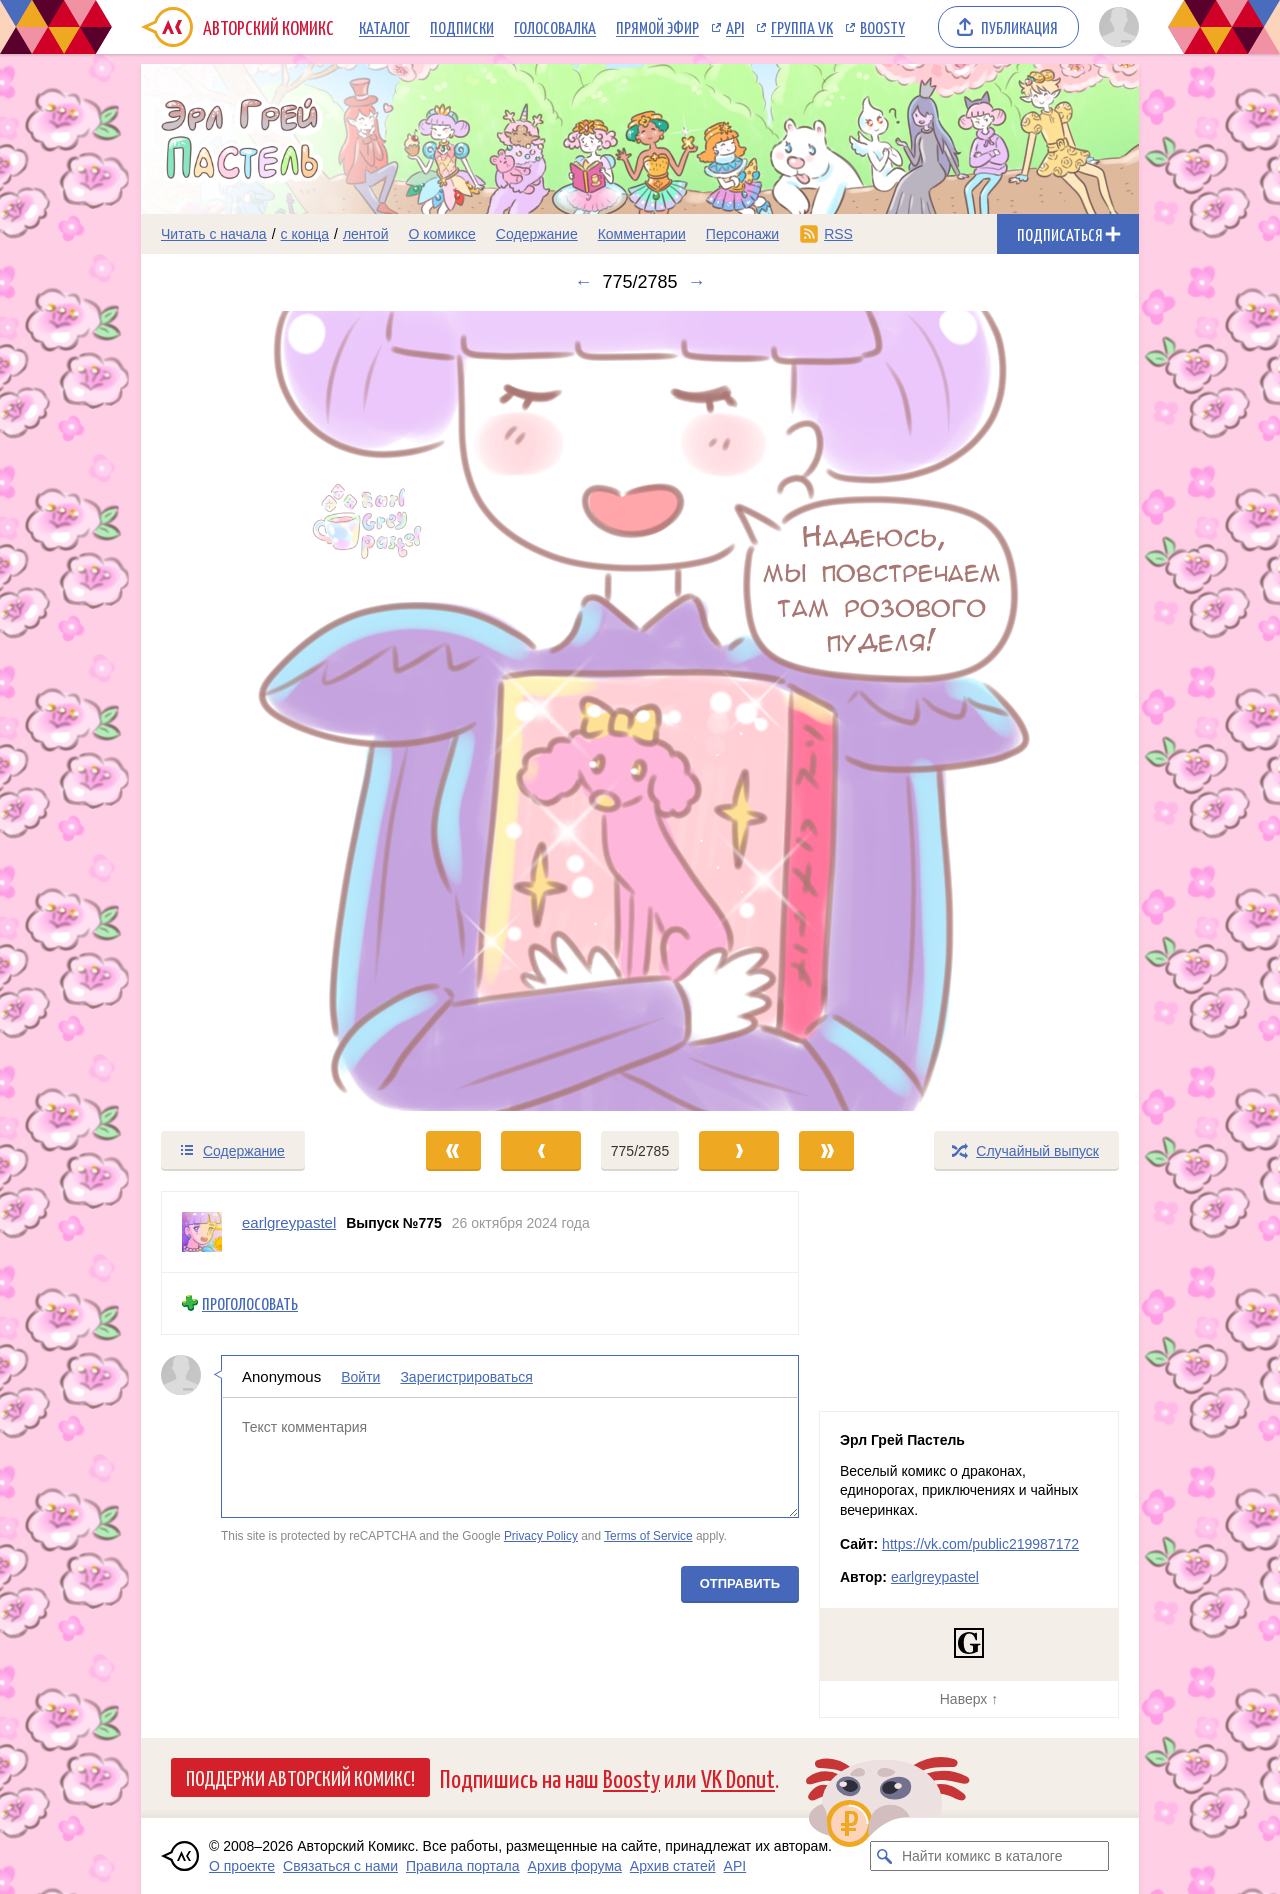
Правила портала (463, 1866)
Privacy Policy (541, 1536)
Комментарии (642, 234)
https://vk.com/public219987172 (980, 1544)
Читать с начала (214, 234)
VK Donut (738, 1777)
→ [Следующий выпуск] (697, 282)
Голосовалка (555, 27)
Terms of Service (648, 1536)
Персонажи (742, 234)
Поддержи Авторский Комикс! (300, 1777)
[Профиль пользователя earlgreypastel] (202, 1232)
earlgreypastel (935, 1577)
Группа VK (802, 27)
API (735, 27)
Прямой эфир (657, 27)
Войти (360, 1376)
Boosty (882, 27)
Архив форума (575, 1866)
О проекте (242, 1866)
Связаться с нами (340, 1866)
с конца (305, 234)
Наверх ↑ (969, 1699)
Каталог (384, 27)
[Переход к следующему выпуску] (640, 711)
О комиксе (441, 234)
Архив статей (673, 1866)
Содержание (537, 234)
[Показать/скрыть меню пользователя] (1115, 27)
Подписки (462, 27)
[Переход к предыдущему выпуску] (266, 711)
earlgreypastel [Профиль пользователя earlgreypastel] (289, 1222)
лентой (366, 234)
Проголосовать (250, 1303)
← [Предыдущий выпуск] (583, 282)
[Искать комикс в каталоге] (885, 1856)
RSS (838, 234)
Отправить (740, 1582)
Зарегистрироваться (466, 1376)
